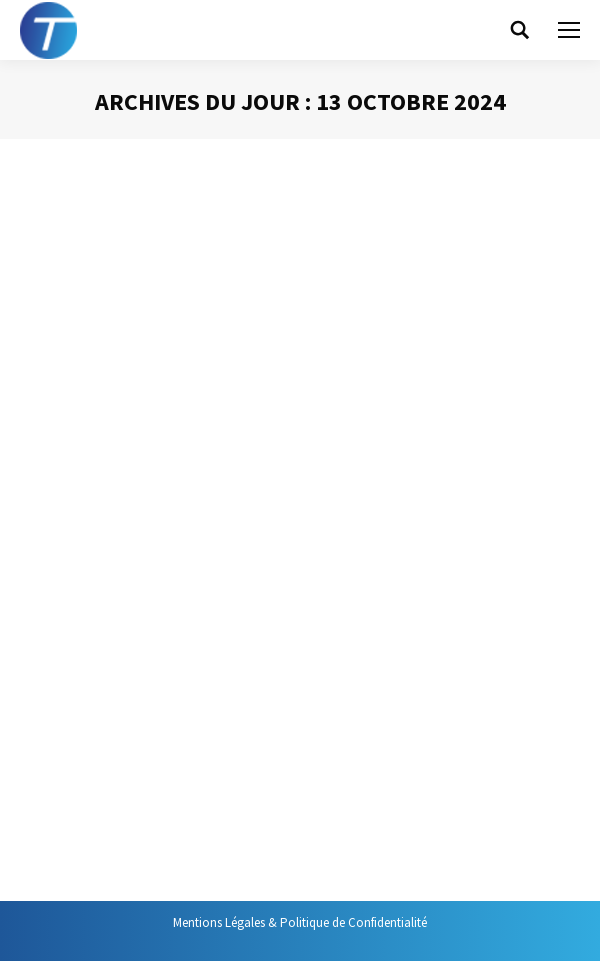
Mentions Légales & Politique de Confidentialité (300, 922)
